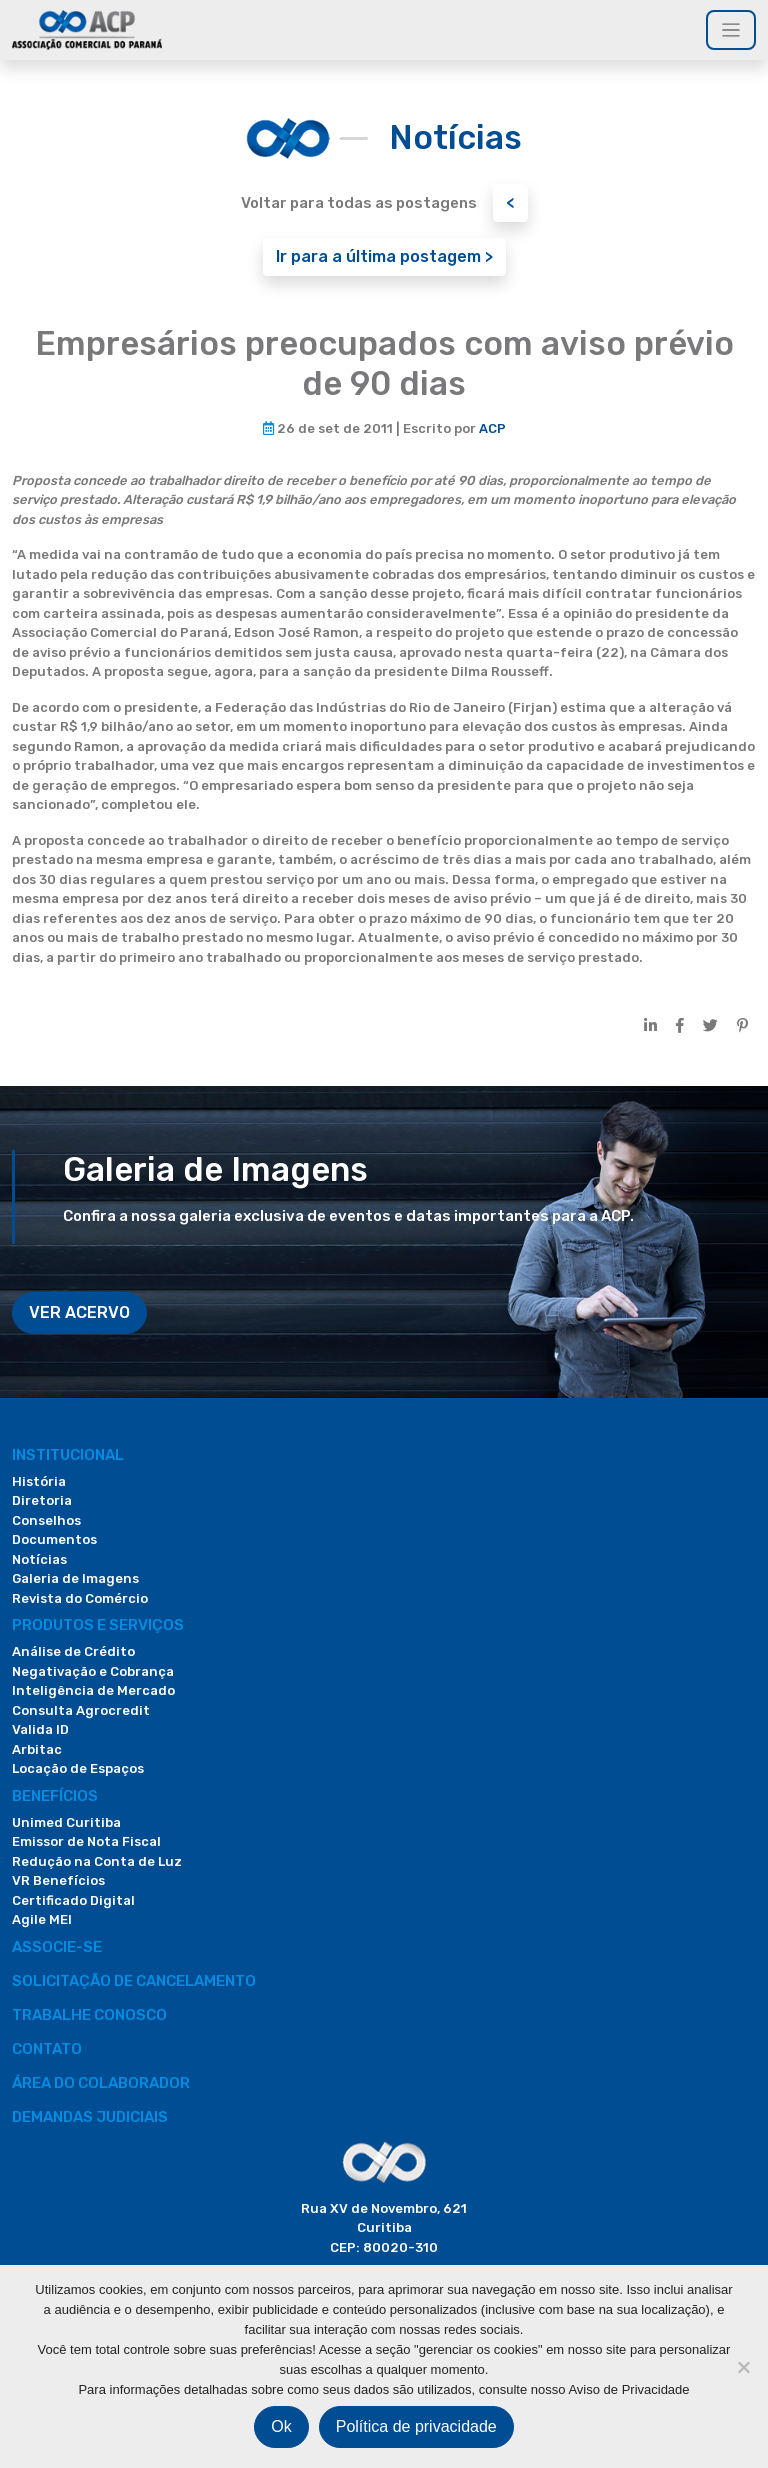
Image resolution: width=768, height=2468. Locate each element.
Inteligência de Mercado (93, 1690)
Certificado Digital (73, 1900)
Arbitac (37, 1749)
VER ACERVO (79, 1312)
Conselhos (46, 1520)
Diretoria (42, 1500)
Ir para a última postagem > (384, 256)
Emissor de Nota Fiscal (86, 1841)
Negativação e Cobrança (93, 1671)
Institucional (68, 1455)
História (39, 1481)
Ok (281, 2426)
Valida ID (40, 1729)
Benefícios (55, 1796)
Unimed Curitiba (66, 1822)
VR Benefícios (58, 1880)
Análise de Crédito (73, 1651)
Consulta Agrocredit (81, 1710)
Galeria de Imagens (75, 1578)
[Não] (743, 2367)
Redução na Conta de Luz (97, 1861)
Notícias (39, 1559)
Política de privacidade (416, 2426)
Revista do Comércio (80, 1598)
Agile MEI (42, 1919)
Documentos (54, 1539)
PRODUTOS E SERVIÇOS (98, 1625)
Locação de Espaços (78, 1768)
